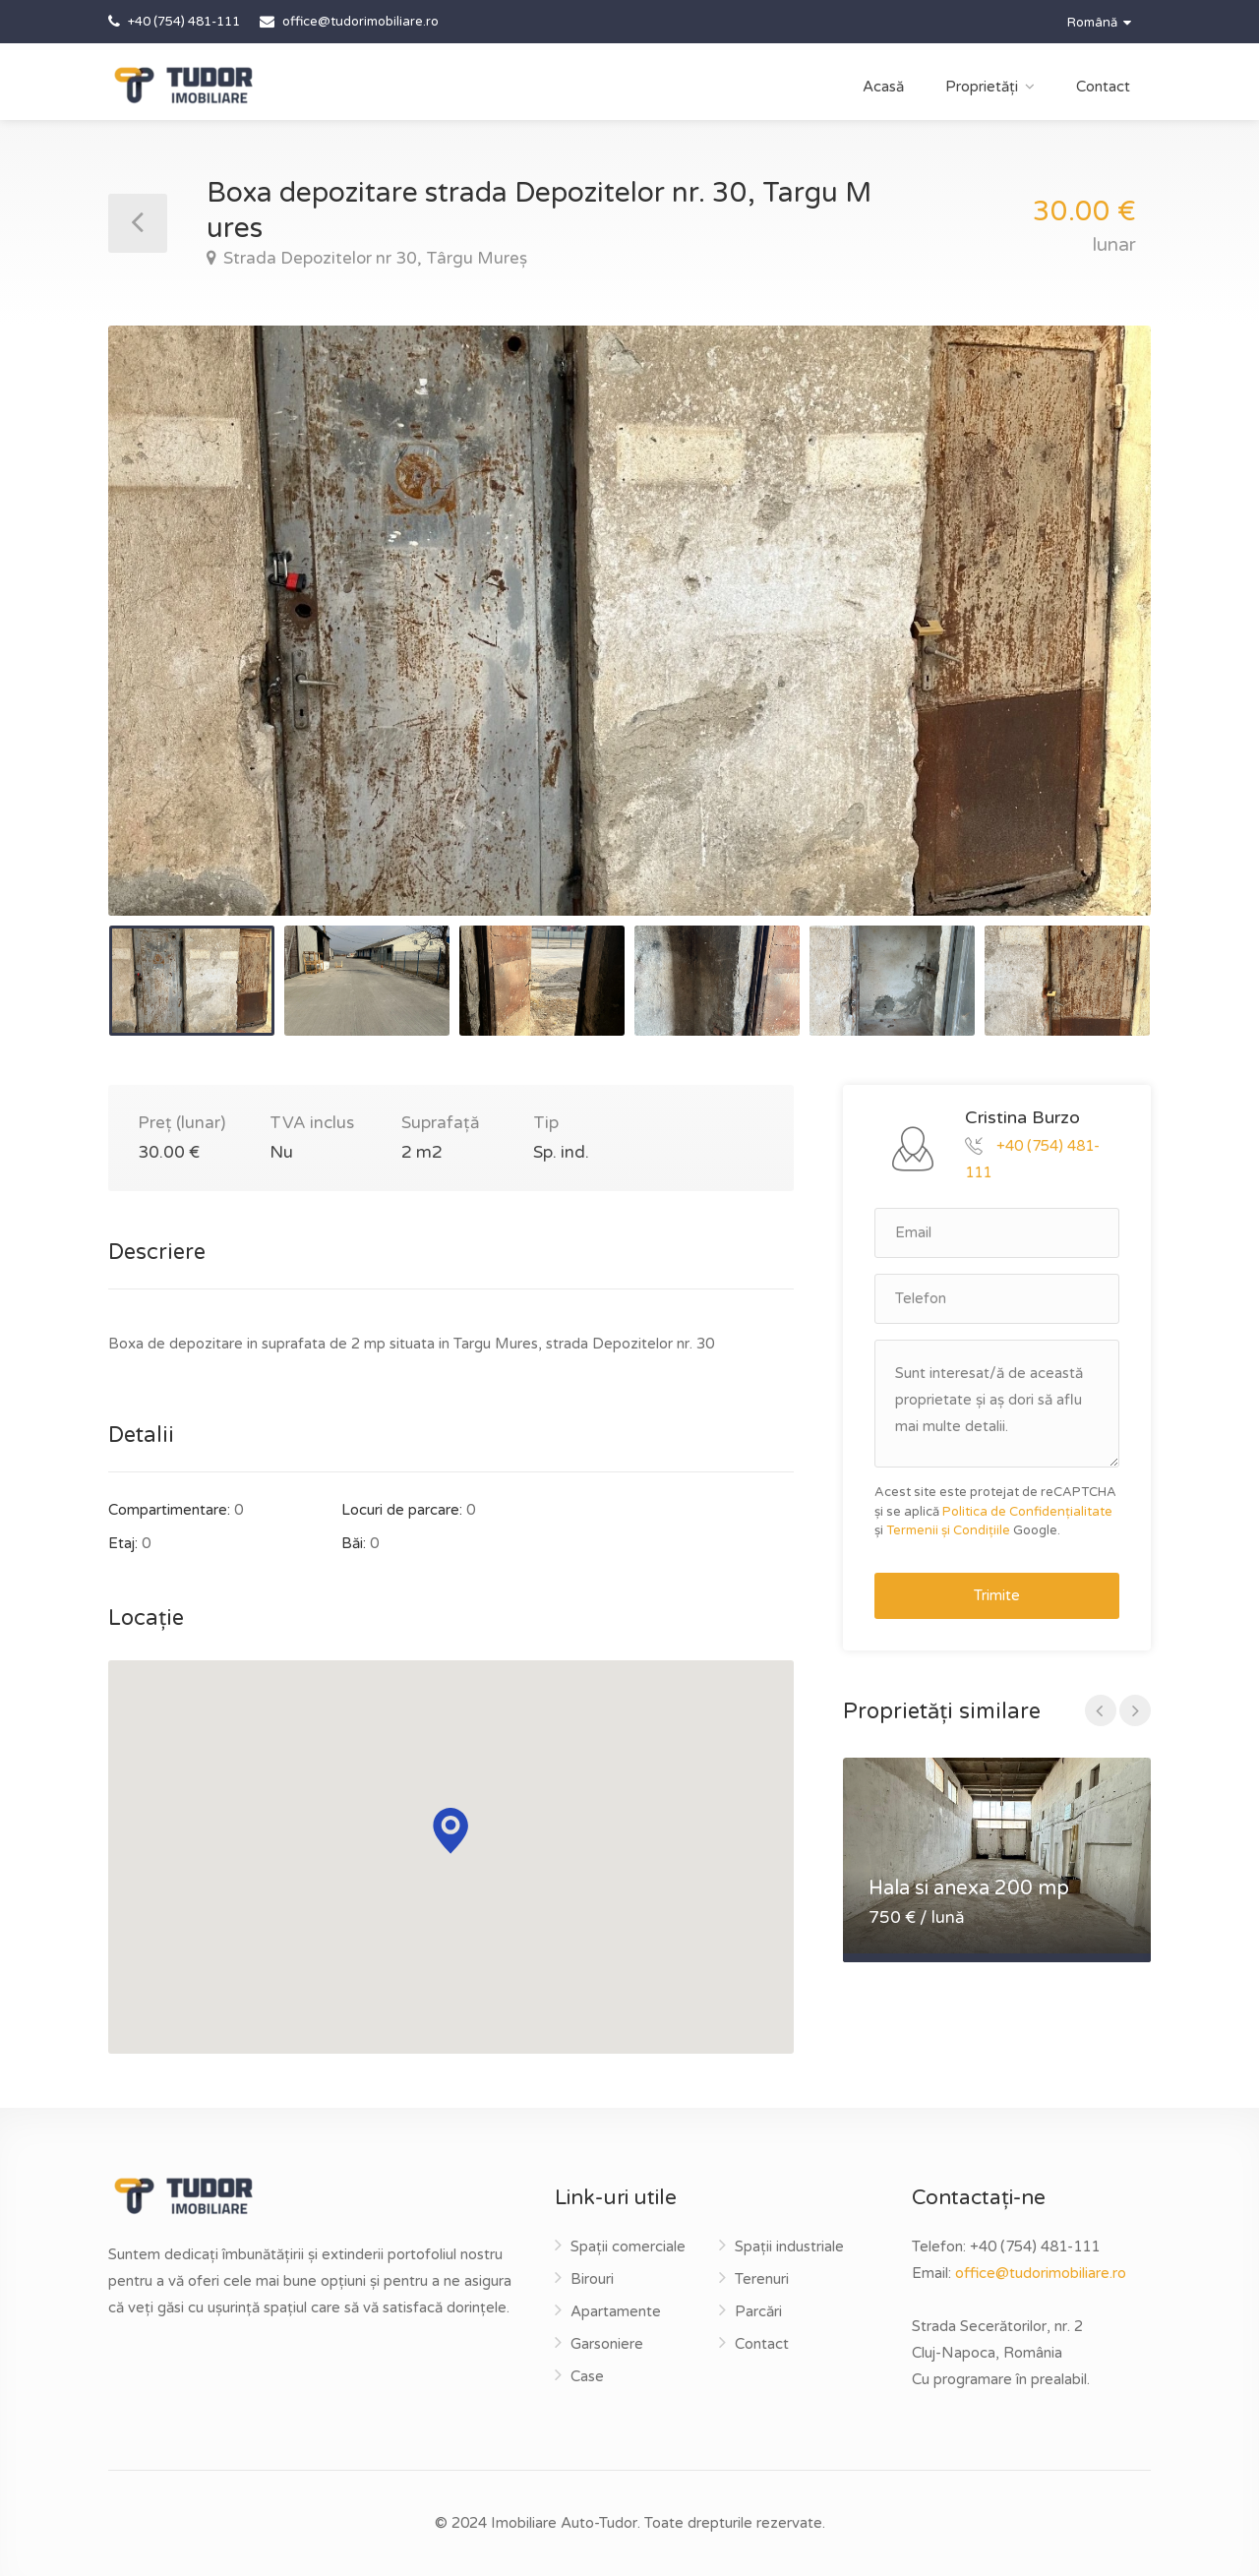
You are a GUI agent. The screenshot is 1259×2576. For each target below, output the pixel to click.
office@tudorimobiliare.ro (1040, 2273)
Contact (1103, 86)
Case (587, 2376)
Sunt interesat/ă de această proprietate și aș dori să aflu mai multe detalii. (996, 1404)
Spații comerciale (628, 2246)
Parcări (758, 2311)
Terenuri (762, 2279)
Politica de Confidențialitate (1027, 1512)
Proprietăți (981, 86)
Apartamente (615, 2311)
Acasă (883, 86)
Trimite (997, 1595)
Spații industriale (789, 2246)
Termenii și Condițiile (948, 1530)
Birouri (592, 2279)
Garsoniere (606, 2344)
